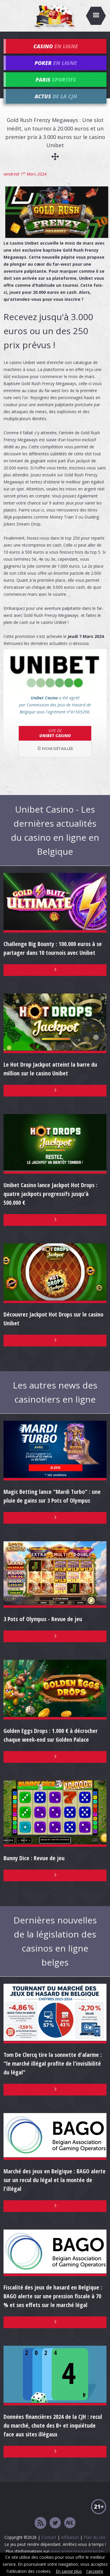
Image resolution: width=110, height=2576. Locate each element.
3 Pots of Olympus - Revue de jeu (43, 1619)
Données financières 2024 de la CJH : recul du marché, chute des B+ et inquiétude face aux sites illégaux (53, 2425)
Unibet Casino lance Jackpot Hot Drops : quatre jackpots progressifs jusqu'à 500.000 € (50, 1194)
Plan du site (95, 2537)
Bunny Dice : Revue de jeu (34, 1858)
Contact (48, 2537)
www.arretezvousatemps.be (77, 2551)
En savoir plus (69, 2571)
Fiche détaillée (55, 748)
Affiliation (70, 2537)
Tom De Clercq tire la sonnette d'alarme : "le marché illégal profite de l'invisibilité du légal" (53, 2063)
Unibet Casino (55, 733)
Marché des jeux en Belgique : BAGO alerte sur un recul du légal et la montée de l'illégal (55, 2180)
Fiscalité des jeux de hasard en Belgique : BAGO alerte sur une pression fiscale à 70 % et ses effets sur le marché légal (53, 2296)
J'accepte (94, 2571)
